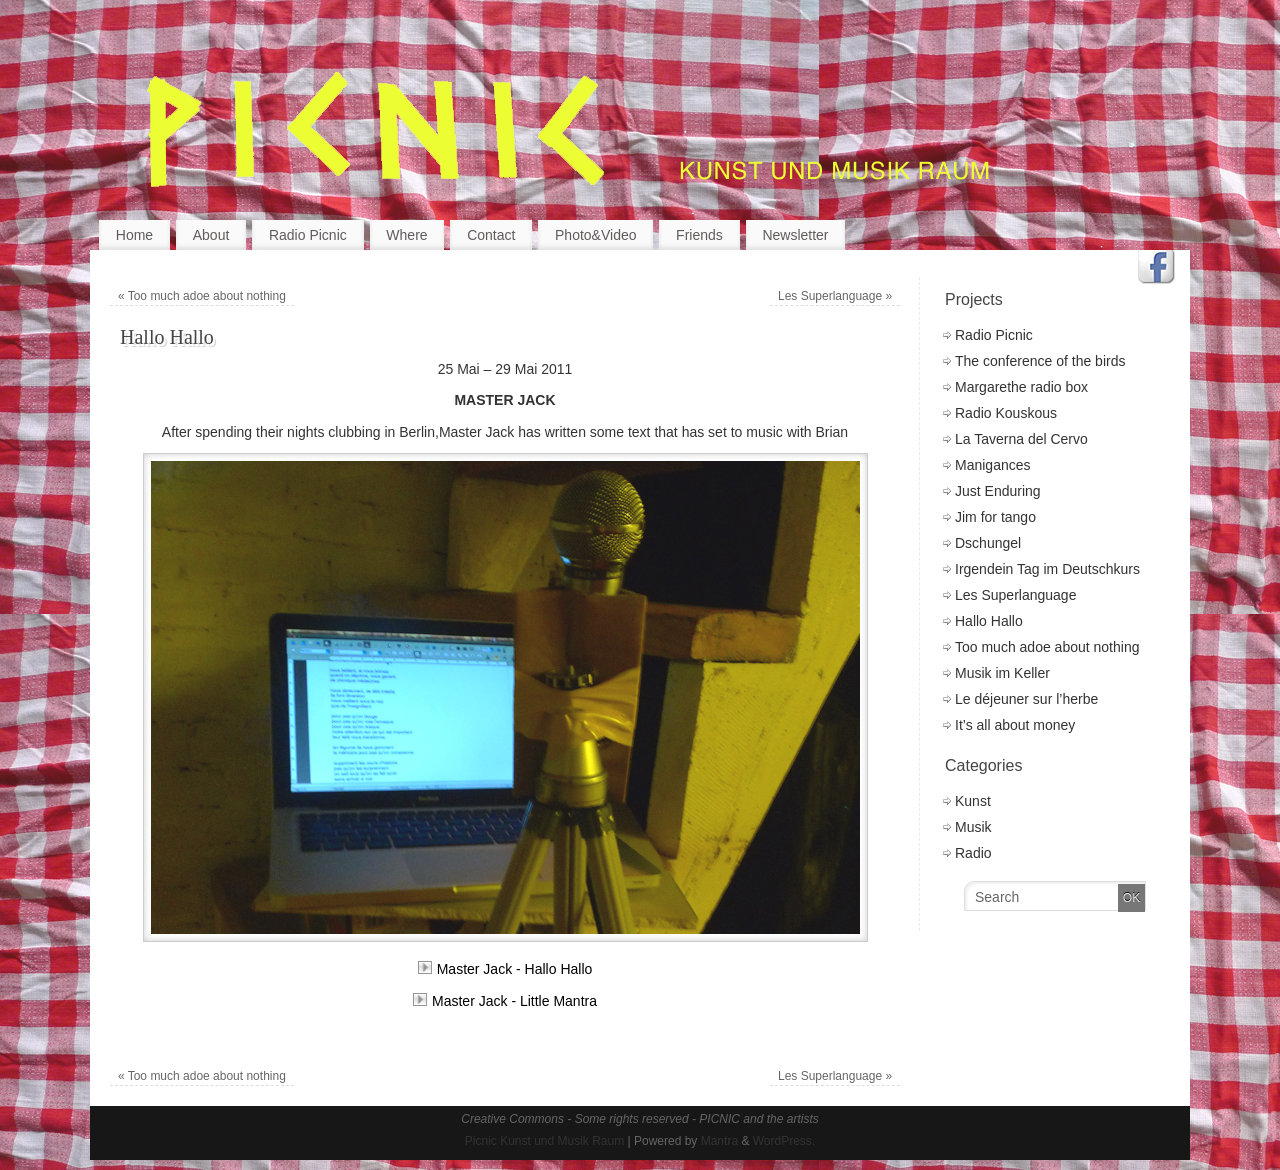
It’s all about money (1015, 725)
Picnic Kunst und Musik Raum (544, 1141)
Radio (973, 853)
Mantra (719, 1141)
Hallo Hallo (989, 621)
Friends (699, 235)
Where (406, 235)
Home (134, 235)
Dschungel (988, 543)
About (211, 235)
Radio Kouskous (1006, 413)
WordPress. (784, 1141)
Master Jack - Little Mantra (505, 1001)
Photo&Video (595, 235)
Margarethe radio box (1021, 387)
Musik (973, 827)
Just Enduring (998, 491)
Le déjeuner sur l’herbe (1026, 699)
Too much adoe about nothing (202, 296)
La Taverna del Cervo (1021, 439)
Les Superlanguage (835, 296)
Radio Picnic (308, 235)
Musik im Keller (1002, 673)
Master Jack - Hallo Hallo (505, 969)
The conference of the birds (1040, 361)
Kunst (973, 801)
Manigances (993, 465)
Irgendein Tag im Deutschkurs (1047, 569)
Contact (491, 235)
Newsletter (795, 235)
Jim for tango (995, 517)
